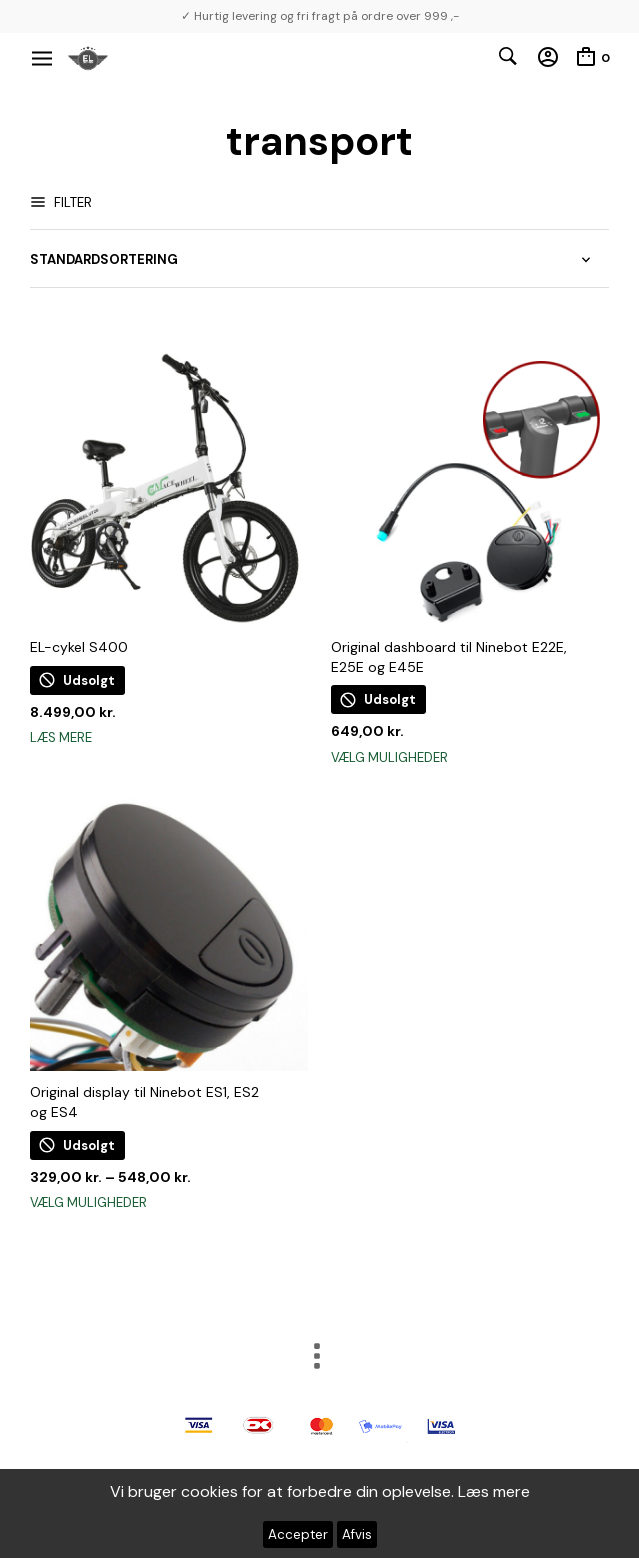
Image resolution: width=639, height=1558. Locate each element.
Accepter (298, 1534)
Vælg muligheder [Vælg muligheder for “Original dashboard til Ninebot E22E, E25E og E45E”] (389, 757)
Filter (71, 202)
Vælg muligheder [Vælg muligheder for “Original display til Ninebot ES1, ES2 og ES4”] (88, 1202)
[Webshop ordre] (319, 260)
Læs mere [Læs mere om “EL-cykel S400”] (61, 737)
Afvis (357, 1534)
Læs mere (494, 1491)
